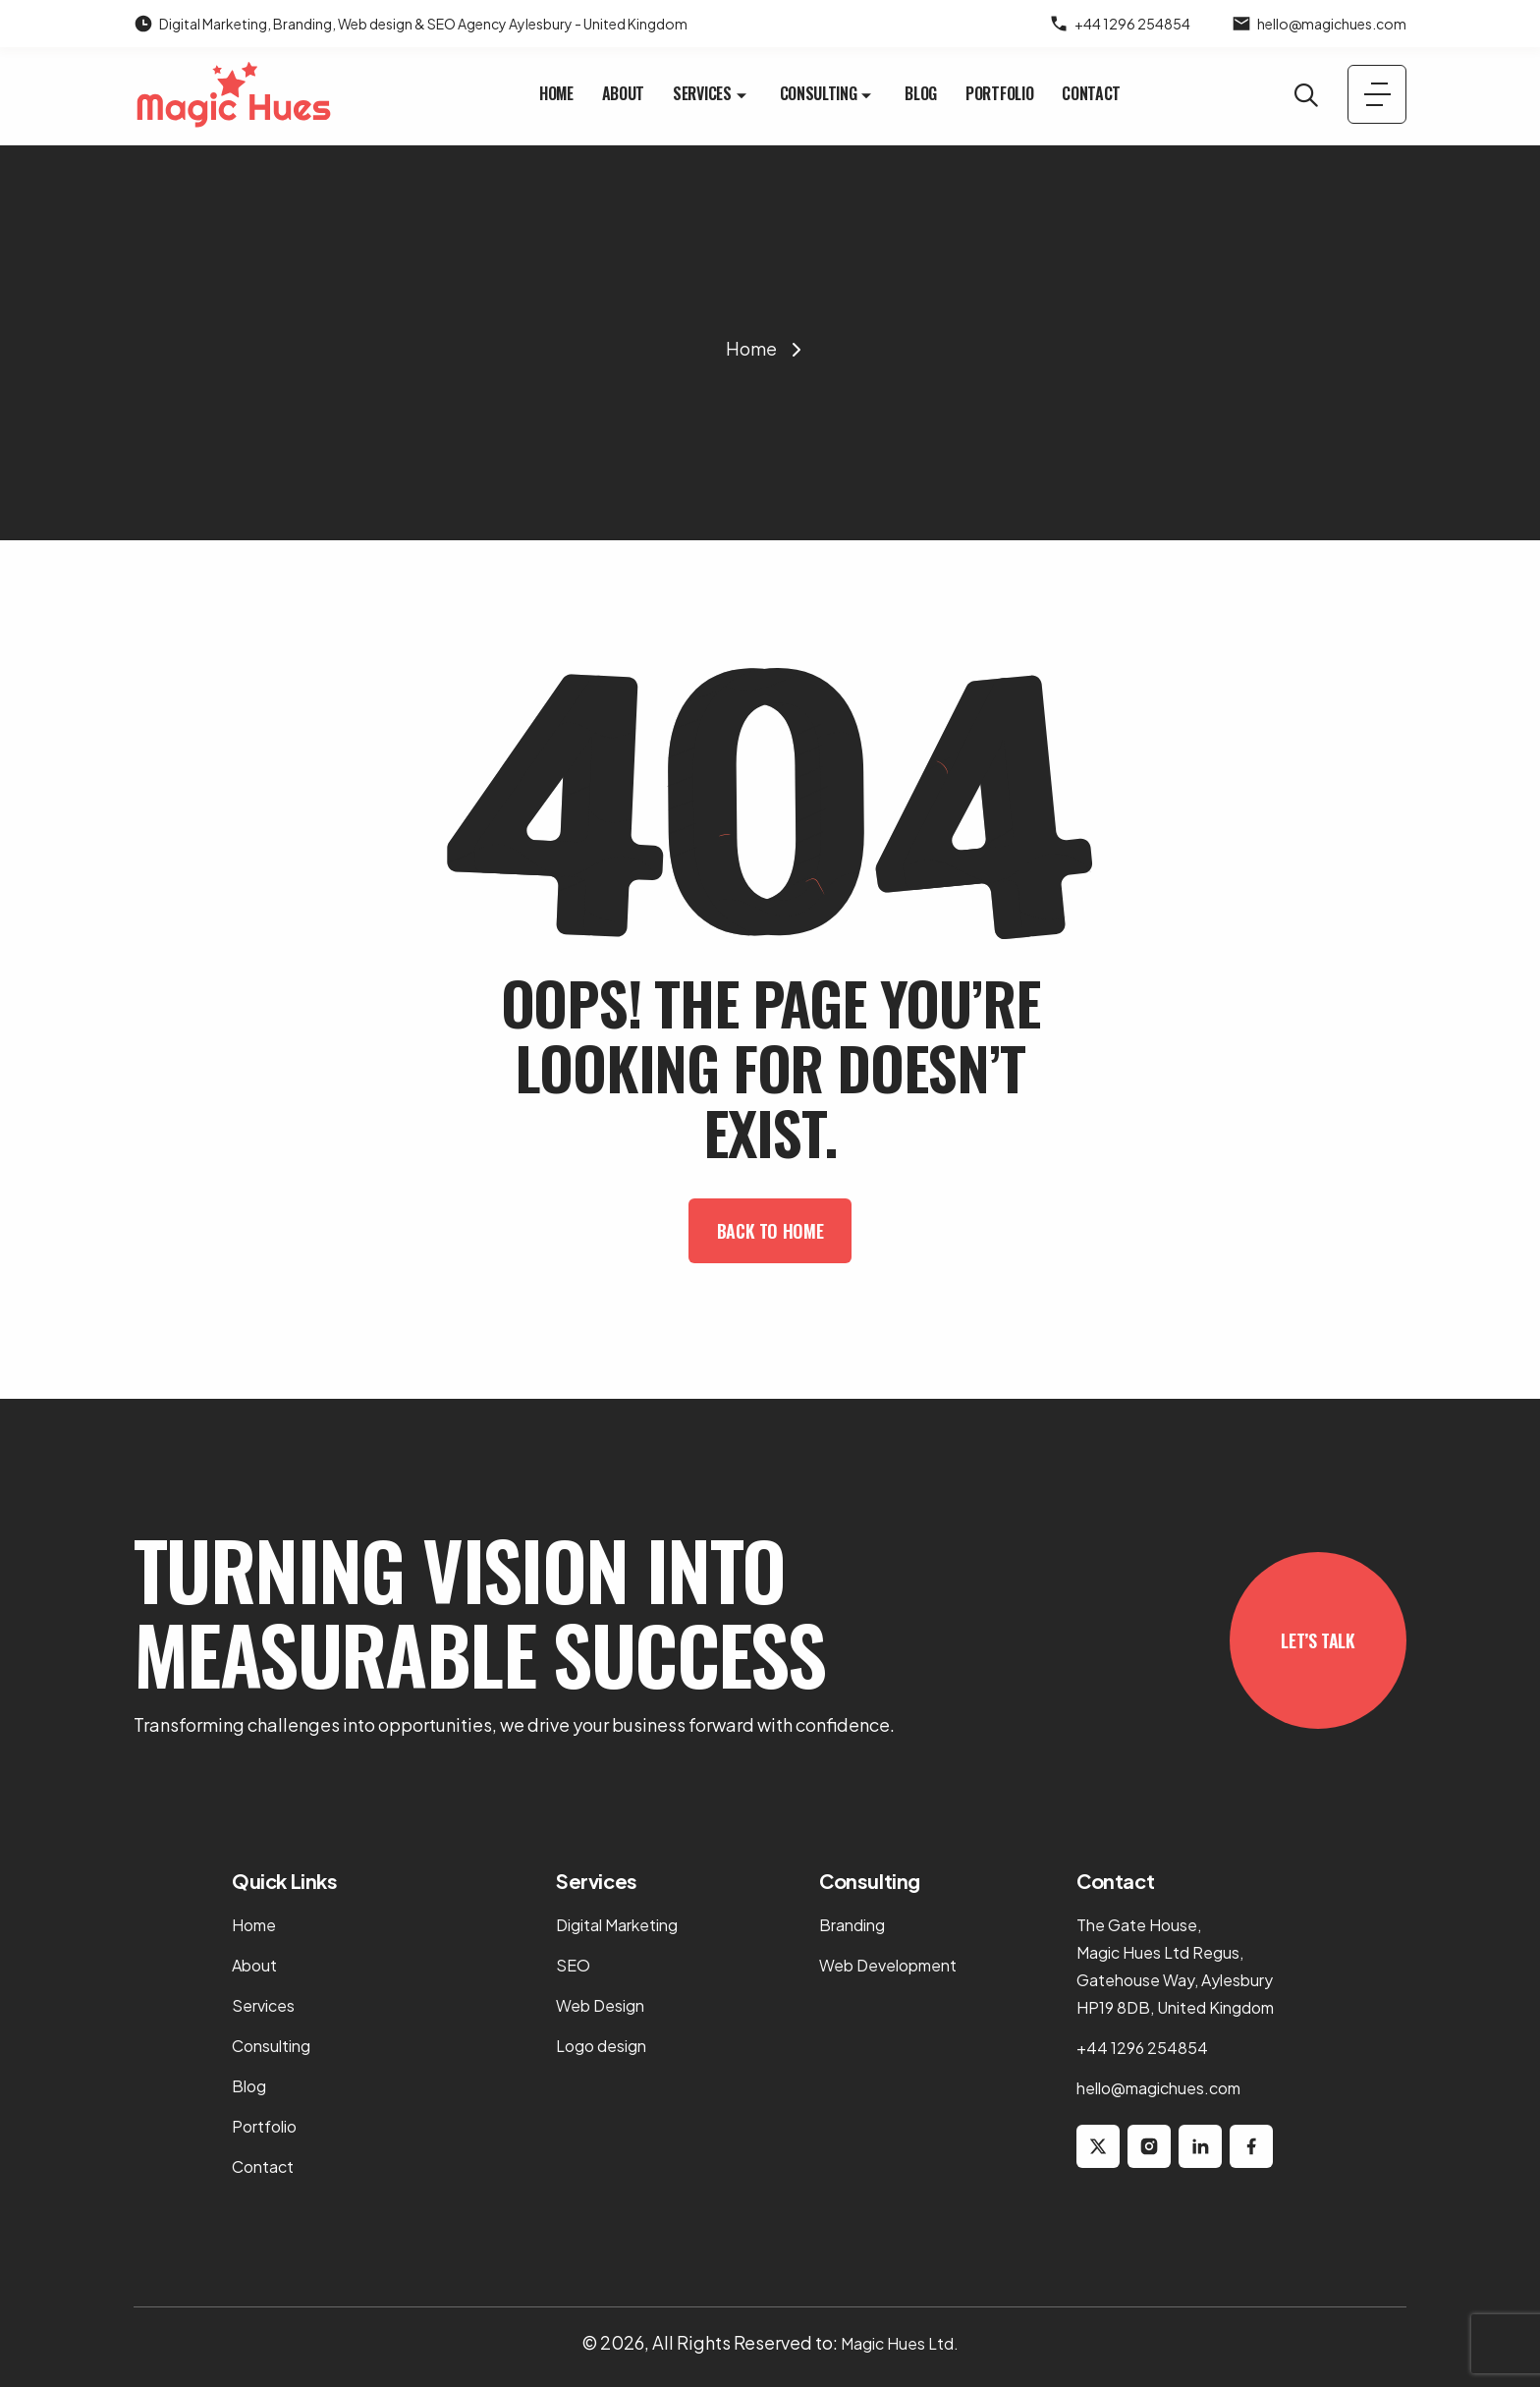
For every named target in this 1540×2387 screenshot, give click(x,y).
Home (556, 93)
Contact (1091, 93)
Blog (921, 93)
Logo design (601, 2045)
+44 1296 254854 (1132, 23)
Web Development (888, 1965)
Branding (852, 1925)
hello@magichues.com (1331, 23)
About (623, 93)
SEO (573, 1965)
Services (711, 93)
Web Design (600, 2005)
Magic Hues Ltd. (900, 2343)
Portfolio (999, 93)
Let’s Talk (1317, 1640)
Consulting (828, 93)
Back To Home (770, 1231)
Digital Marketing (617, 1925)
